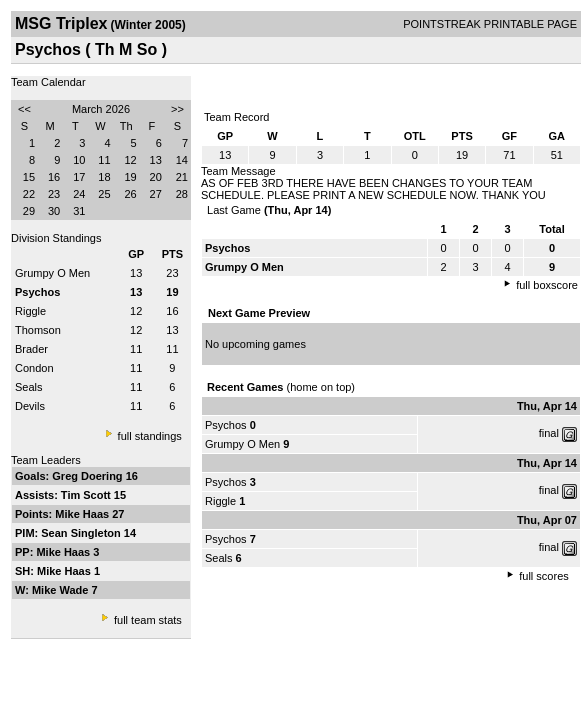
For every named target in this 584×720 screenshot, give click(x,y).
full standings (150, 436)
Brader (31, 349)
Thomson (38, 330)
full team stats (148, 620)
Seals (29, 387)
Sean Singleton (82, 533)
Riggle (30, 311)
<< (24, 109)
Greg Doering (88, 476)
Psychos (226, 425)
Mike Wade (62, 590)
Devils (30, 406)
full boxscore (547, 285)
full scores (544, 576)
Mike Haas (83, 514)
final (549, 433)
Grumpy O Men (52, 273)
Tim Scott (87, 495)
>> (177, 109)
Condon (34, 368)
